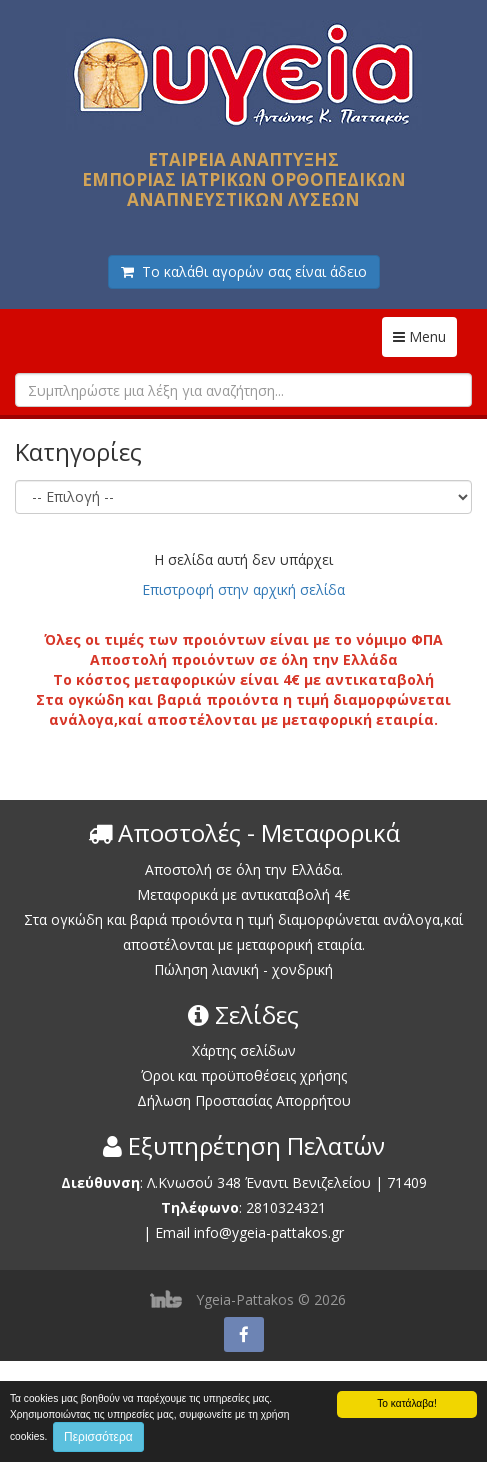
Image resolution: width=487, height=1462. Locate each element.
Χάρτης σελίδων (244, 1050)
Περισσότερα (98, 1437)
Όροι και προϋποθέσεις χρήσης (244, 1075)
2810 (262, 1207)
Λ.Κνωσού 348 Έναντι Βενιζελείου (261, 1182)
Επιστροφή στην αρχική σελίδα (243, 589)
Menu (425, 336)
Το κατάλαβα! (407, 1403)
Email (172, 1232)
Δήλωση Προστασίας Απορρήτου (244, 1100)
